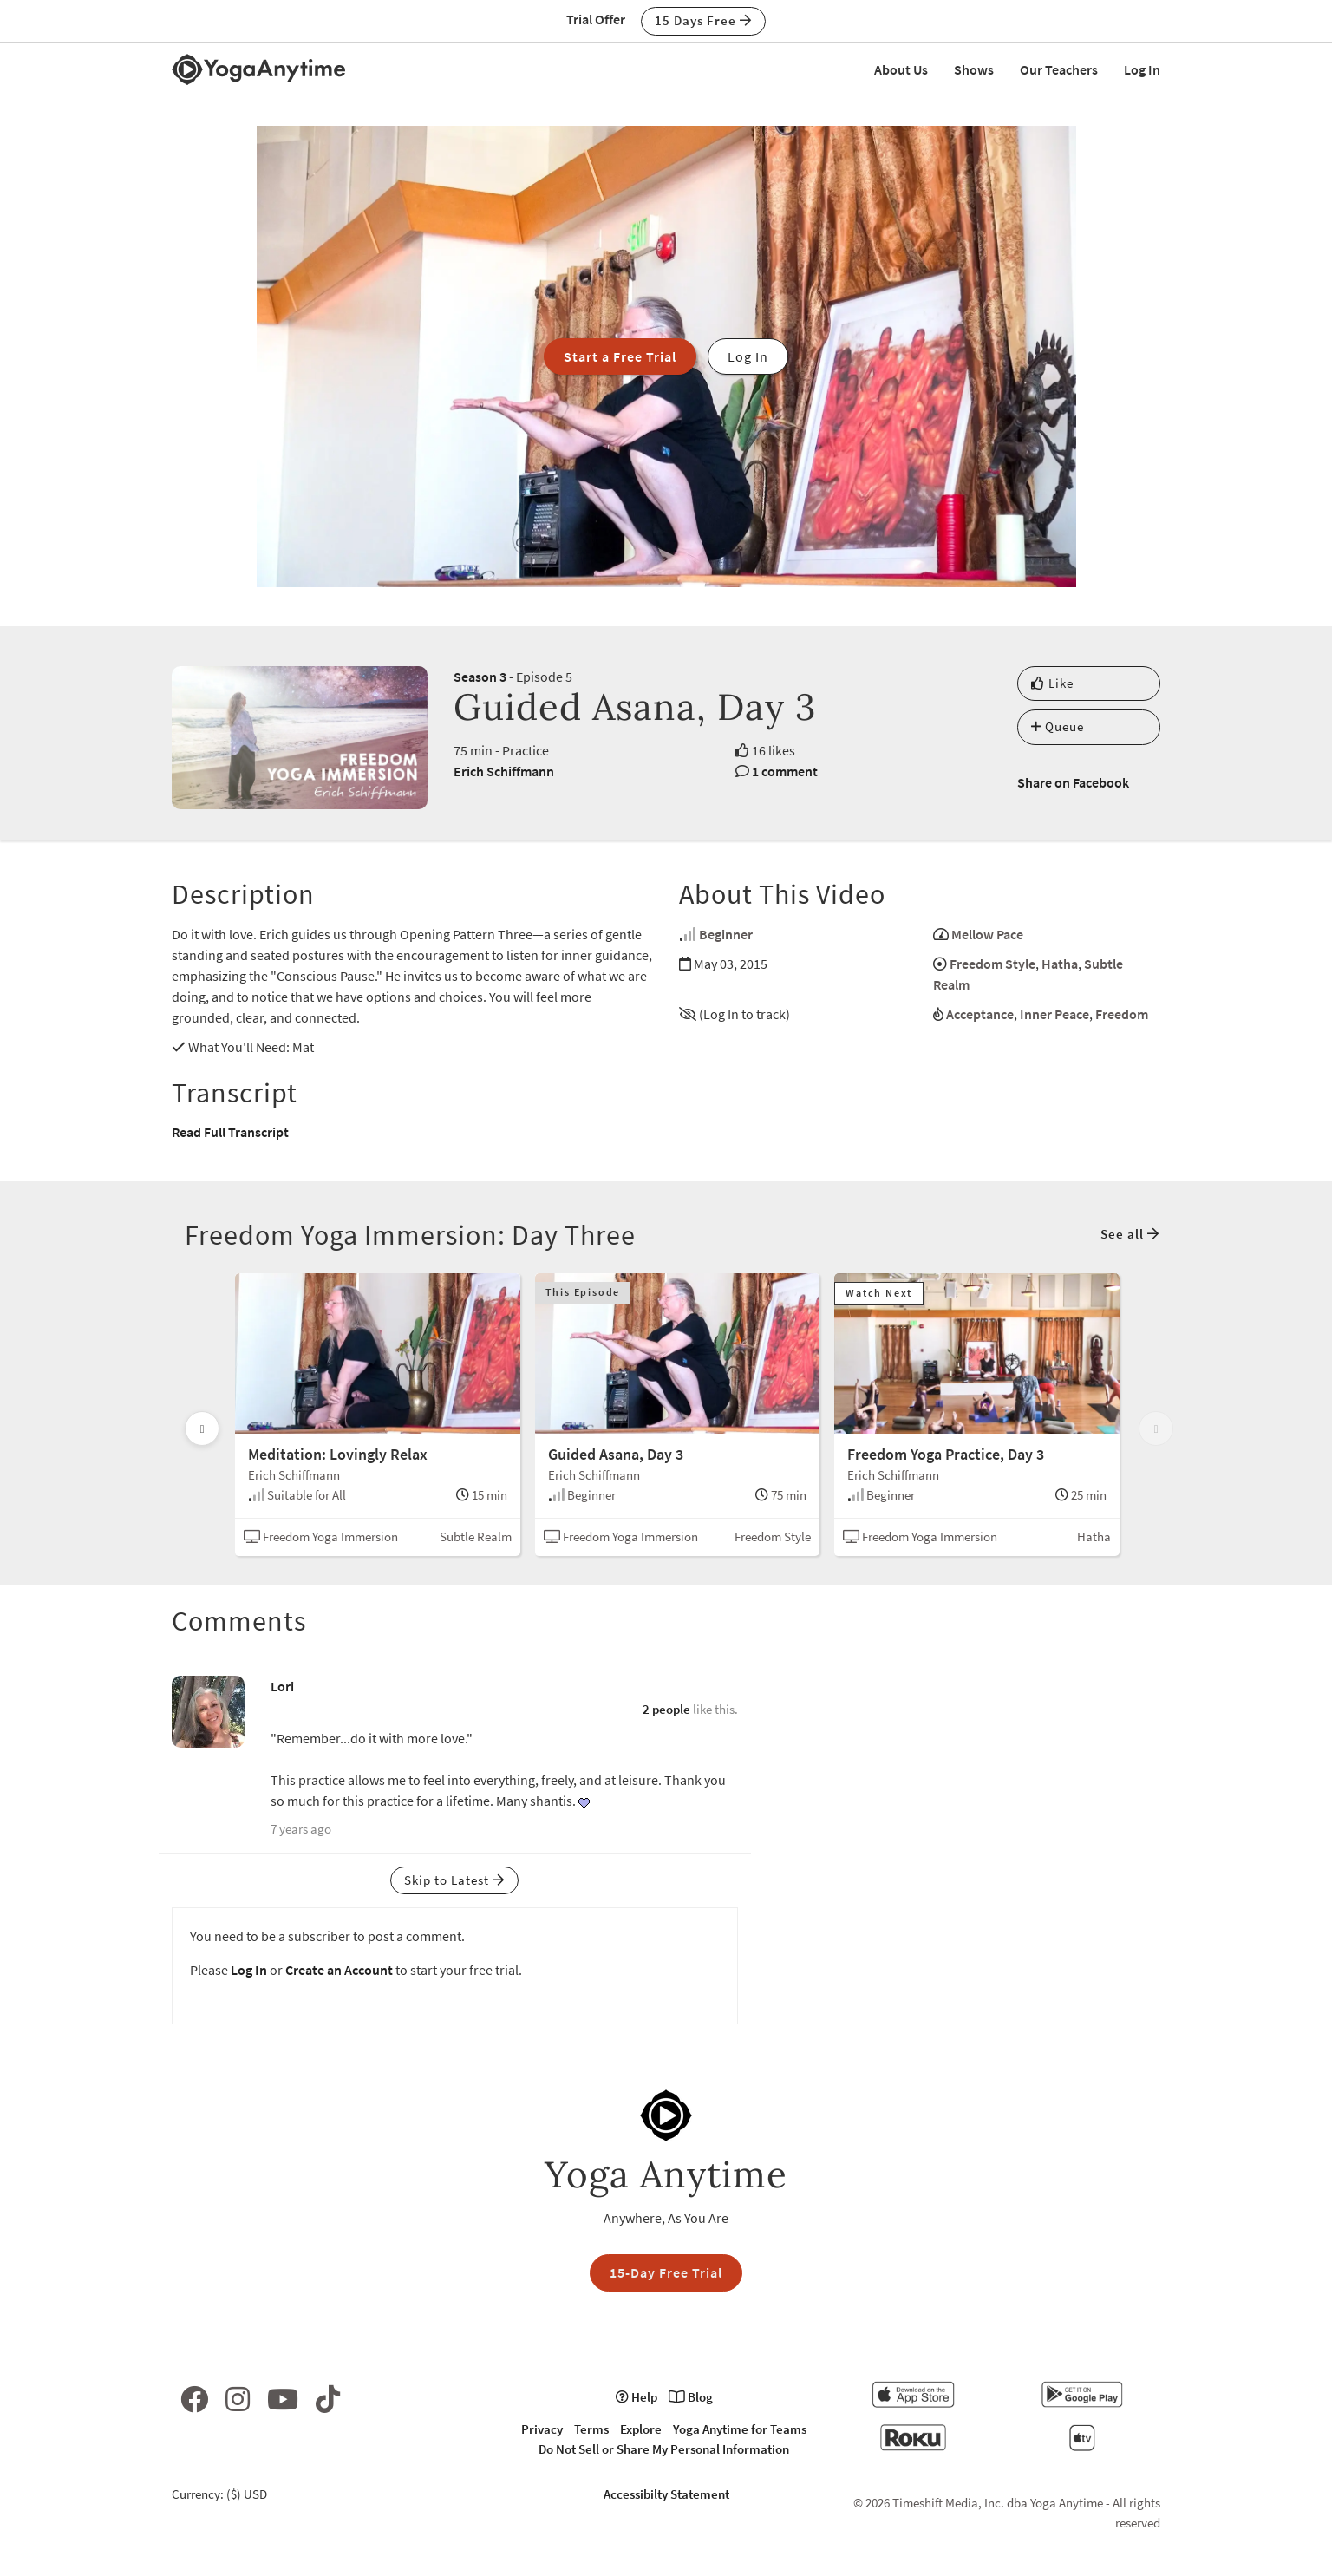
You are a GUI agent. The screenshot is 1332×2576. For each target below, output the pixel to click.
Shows (974, 69)
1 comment (785, 771)
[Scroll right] (1156, 1428)
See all (1129, 1234)
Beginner (726, 934)
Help (636, 2397)
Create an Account (339, 1969)
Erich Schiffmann (504, 771)
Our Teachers (1059, 69)
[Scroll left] (202, 1428)
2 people (666, 1709)
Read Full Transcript (230, 1132)
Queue (1057, 726)
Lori (282, 1686)
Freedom (1121, 1014)
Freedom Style (992, 963)
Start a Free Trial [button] (620, 356)
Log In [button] (748, 356)
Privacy (542, 2429)
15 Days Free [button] (703, 20)
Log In (1142, 69)
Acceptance (980, 1014)
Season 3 (480, 676)
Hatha (1059, 963)
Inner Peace (1054, 1014)
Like (1052, 683)
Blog (691, 2397)
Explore (641, 2429)
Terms (591, 2429)
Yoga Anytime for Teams (739, 2429)
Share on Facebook (1073, 782)
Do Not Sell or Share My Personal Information (664, 2449)
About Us (901, 69)
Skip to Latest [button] (454, 1880)
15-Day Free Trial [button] (666, 2272)
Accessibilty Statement (666, 2494)
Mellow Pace (987, 934)
